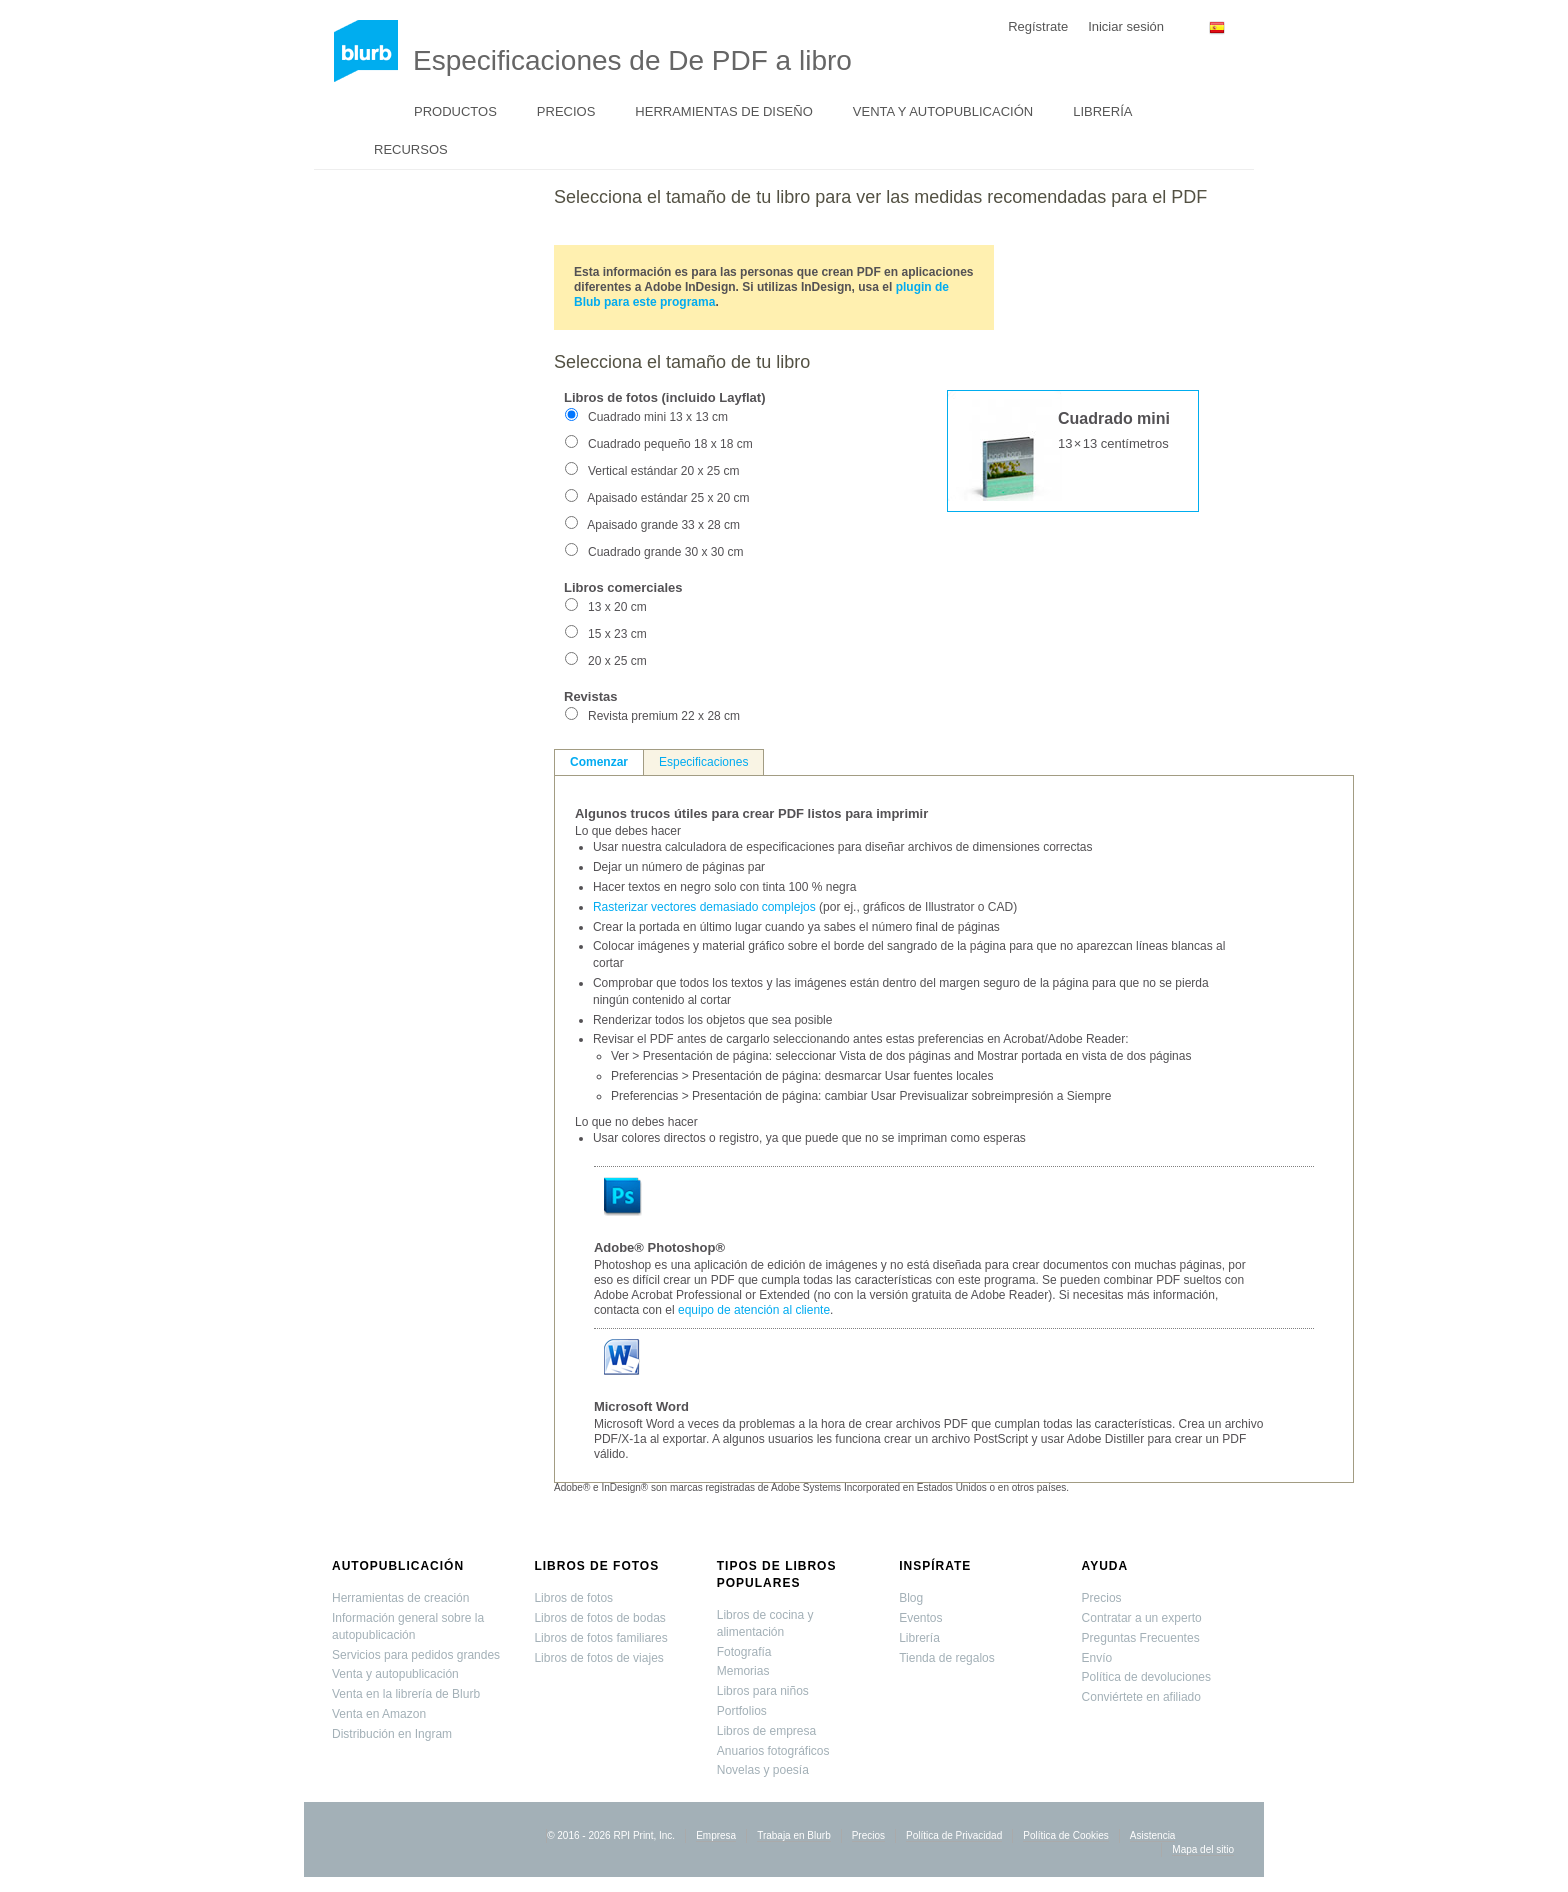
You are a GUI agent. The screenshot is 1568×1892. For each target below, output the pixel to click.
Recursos (411, 149)
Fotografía (744, 1652)
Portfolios (742, 1711)
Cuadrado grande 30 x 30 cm (665, 552)
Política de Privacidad (954, 1835)
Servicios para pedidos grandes (416, 1655)
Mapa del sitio (1203, 1849)
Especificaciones (703, 762)
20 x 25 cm (617, 661)
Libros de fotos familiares (600, 1638)
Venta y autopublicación (943, 111)
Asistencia (1153, 1835)
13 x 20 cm (617, 607)
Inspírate (935, 1566)
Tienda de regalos (947, 1658)
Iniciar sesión (1126, 26)
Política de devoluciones (1146, 1677)
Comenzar (599, 762)
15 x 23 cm (617, 634)
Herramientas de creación (400, 1598)
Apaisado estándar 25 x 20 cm (668, 498)
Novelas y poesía (763, 1770)
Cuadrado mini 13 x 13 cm (658, 417)
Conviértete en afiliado (1141, 1697)
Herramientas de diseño (723, 111)
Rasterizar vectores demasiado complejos (704, 907)
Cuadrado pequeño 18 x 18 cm (670, 444)
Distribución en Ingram (392, 1734)
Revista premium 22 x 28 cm (664, 716)
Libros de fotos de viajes (598, 1658)
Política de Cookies (1066, 1835)
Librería (1102, 111)
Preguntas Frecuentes (1141, 1638)
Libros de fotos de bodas (599, 1618)
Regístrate (1038, 26)
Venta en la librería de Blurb (406, 1694)
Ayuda (1105, 1566)
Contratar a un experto (1142, 1618)
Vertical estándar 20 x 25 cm (663, 471)
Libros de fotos (596, 1566)
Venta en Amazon (379, 1714)
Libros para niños (763, 1691)
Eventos (920, 1618)
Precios (566, 111)
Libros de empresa (766, 1731)
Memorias (743, 1671)
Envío (1097, 1658)
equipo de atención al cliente (754, 1310)
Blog (911, 1598)
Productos (455, 111)
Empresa (716, 1835)
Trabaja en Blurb (794, 1835)
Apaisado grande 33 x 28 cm (663, 525)
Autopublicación (398, 1566)
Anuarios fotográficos (773, 1751)
